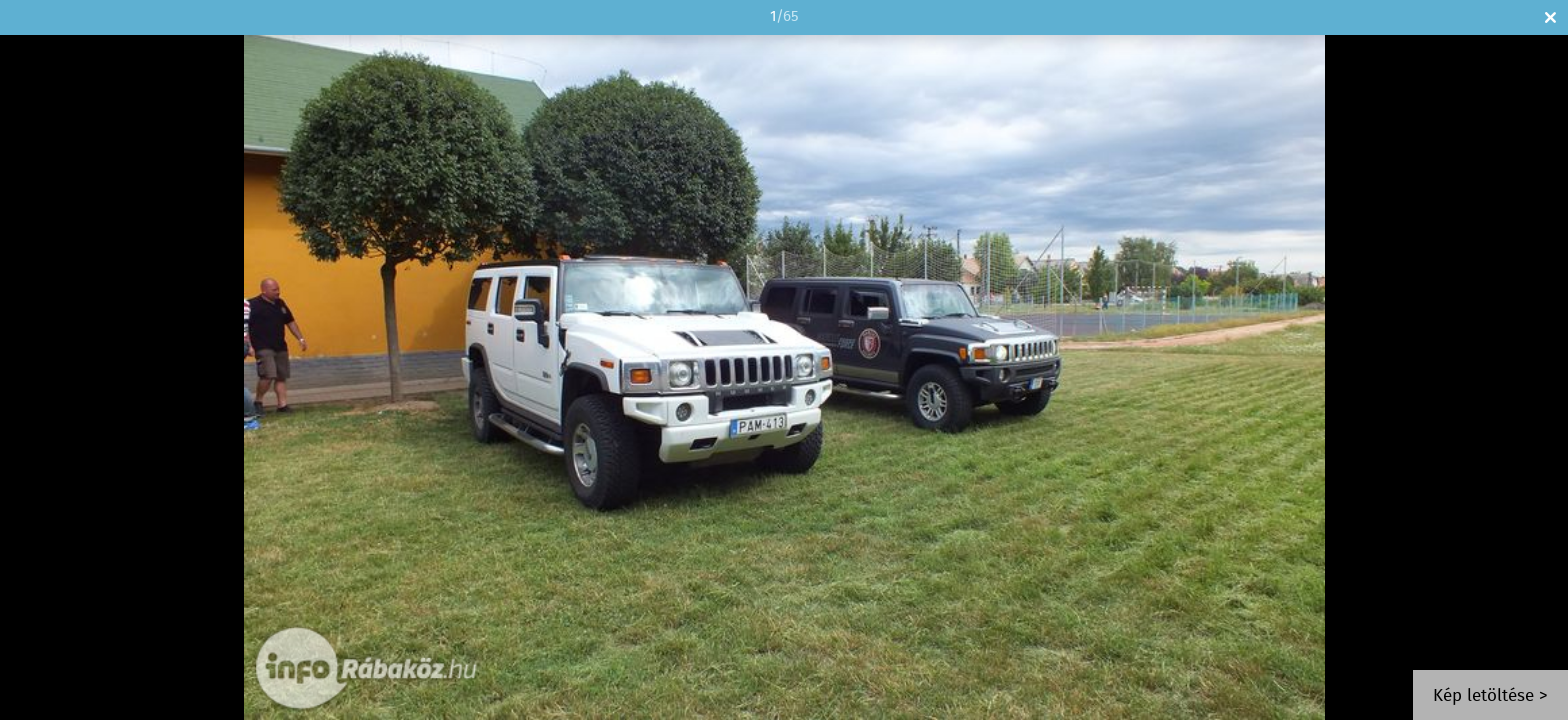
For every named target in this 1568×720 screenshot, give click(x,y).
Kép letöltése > (1490, 696)
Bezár (1550, 17)
